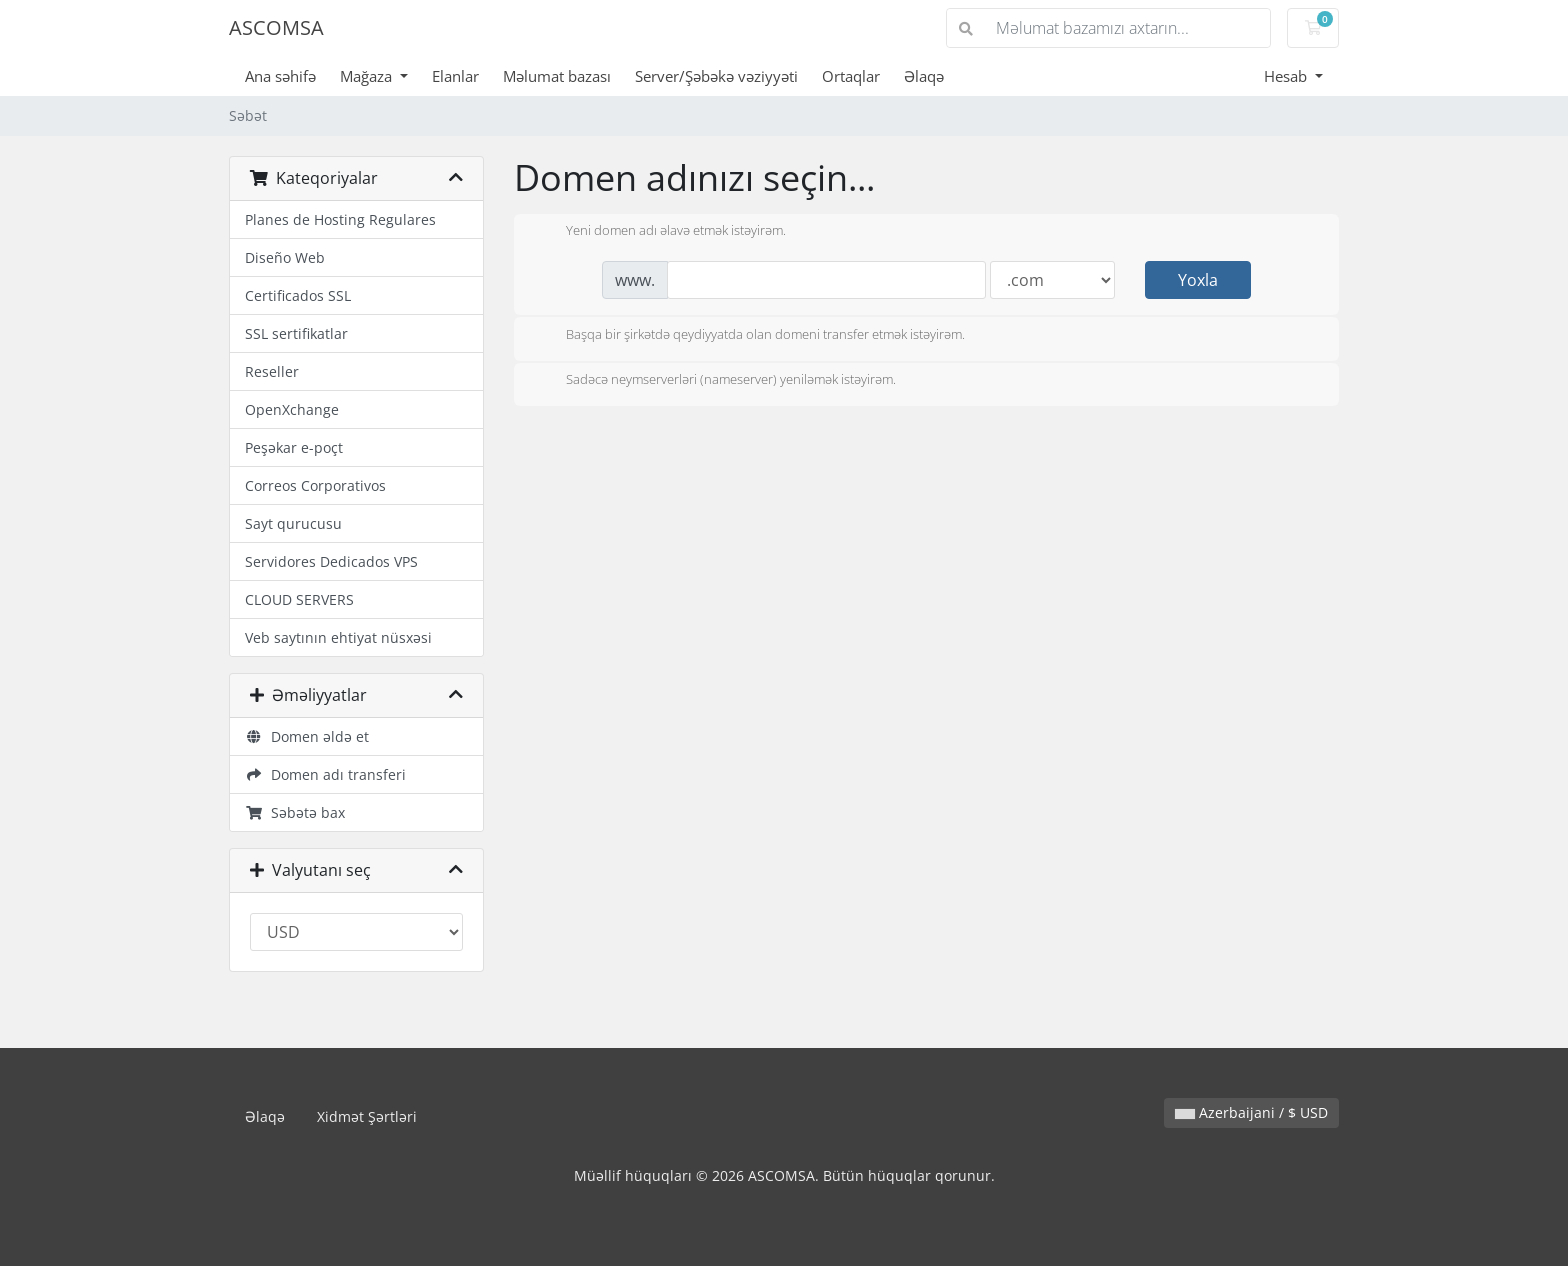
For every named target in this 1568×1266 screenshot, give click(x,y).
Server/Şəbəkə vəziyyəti (716, 76)
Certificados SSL (298, 295)
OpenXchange (292, 409)
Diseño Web (285, 257)
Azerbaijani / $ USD (1251, 1112)
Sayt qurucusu (293, 523)
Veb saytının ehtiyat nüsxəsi (338, 637)
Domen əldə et (307, 736)
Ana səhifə (280, 76)
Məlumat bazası (557, 76)
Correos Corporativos (315, 485)
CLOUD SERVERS (299, 599)
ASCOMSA (276, 27)
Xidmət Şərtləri (367, 1116)
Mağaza (368, 76)
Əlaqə (924, 76)
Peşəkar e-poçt (294, 447)
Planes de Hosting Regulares (340, 219)
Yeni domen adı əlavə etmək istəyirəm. (660, 232)
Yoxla (1198, 280)
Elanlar (455, 76)
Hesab (1287, 76)
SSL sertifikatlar (296, 333)
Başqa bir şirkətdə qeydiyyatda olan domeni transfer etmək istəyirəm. (749, 336)
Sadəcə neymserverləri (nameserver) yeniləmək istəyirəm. (715, 381)
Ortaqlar (851, 76)
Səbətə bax (295, 812)
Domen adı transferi (325, 774)
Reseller (272, 371)
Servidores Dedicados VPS (331, 561)
